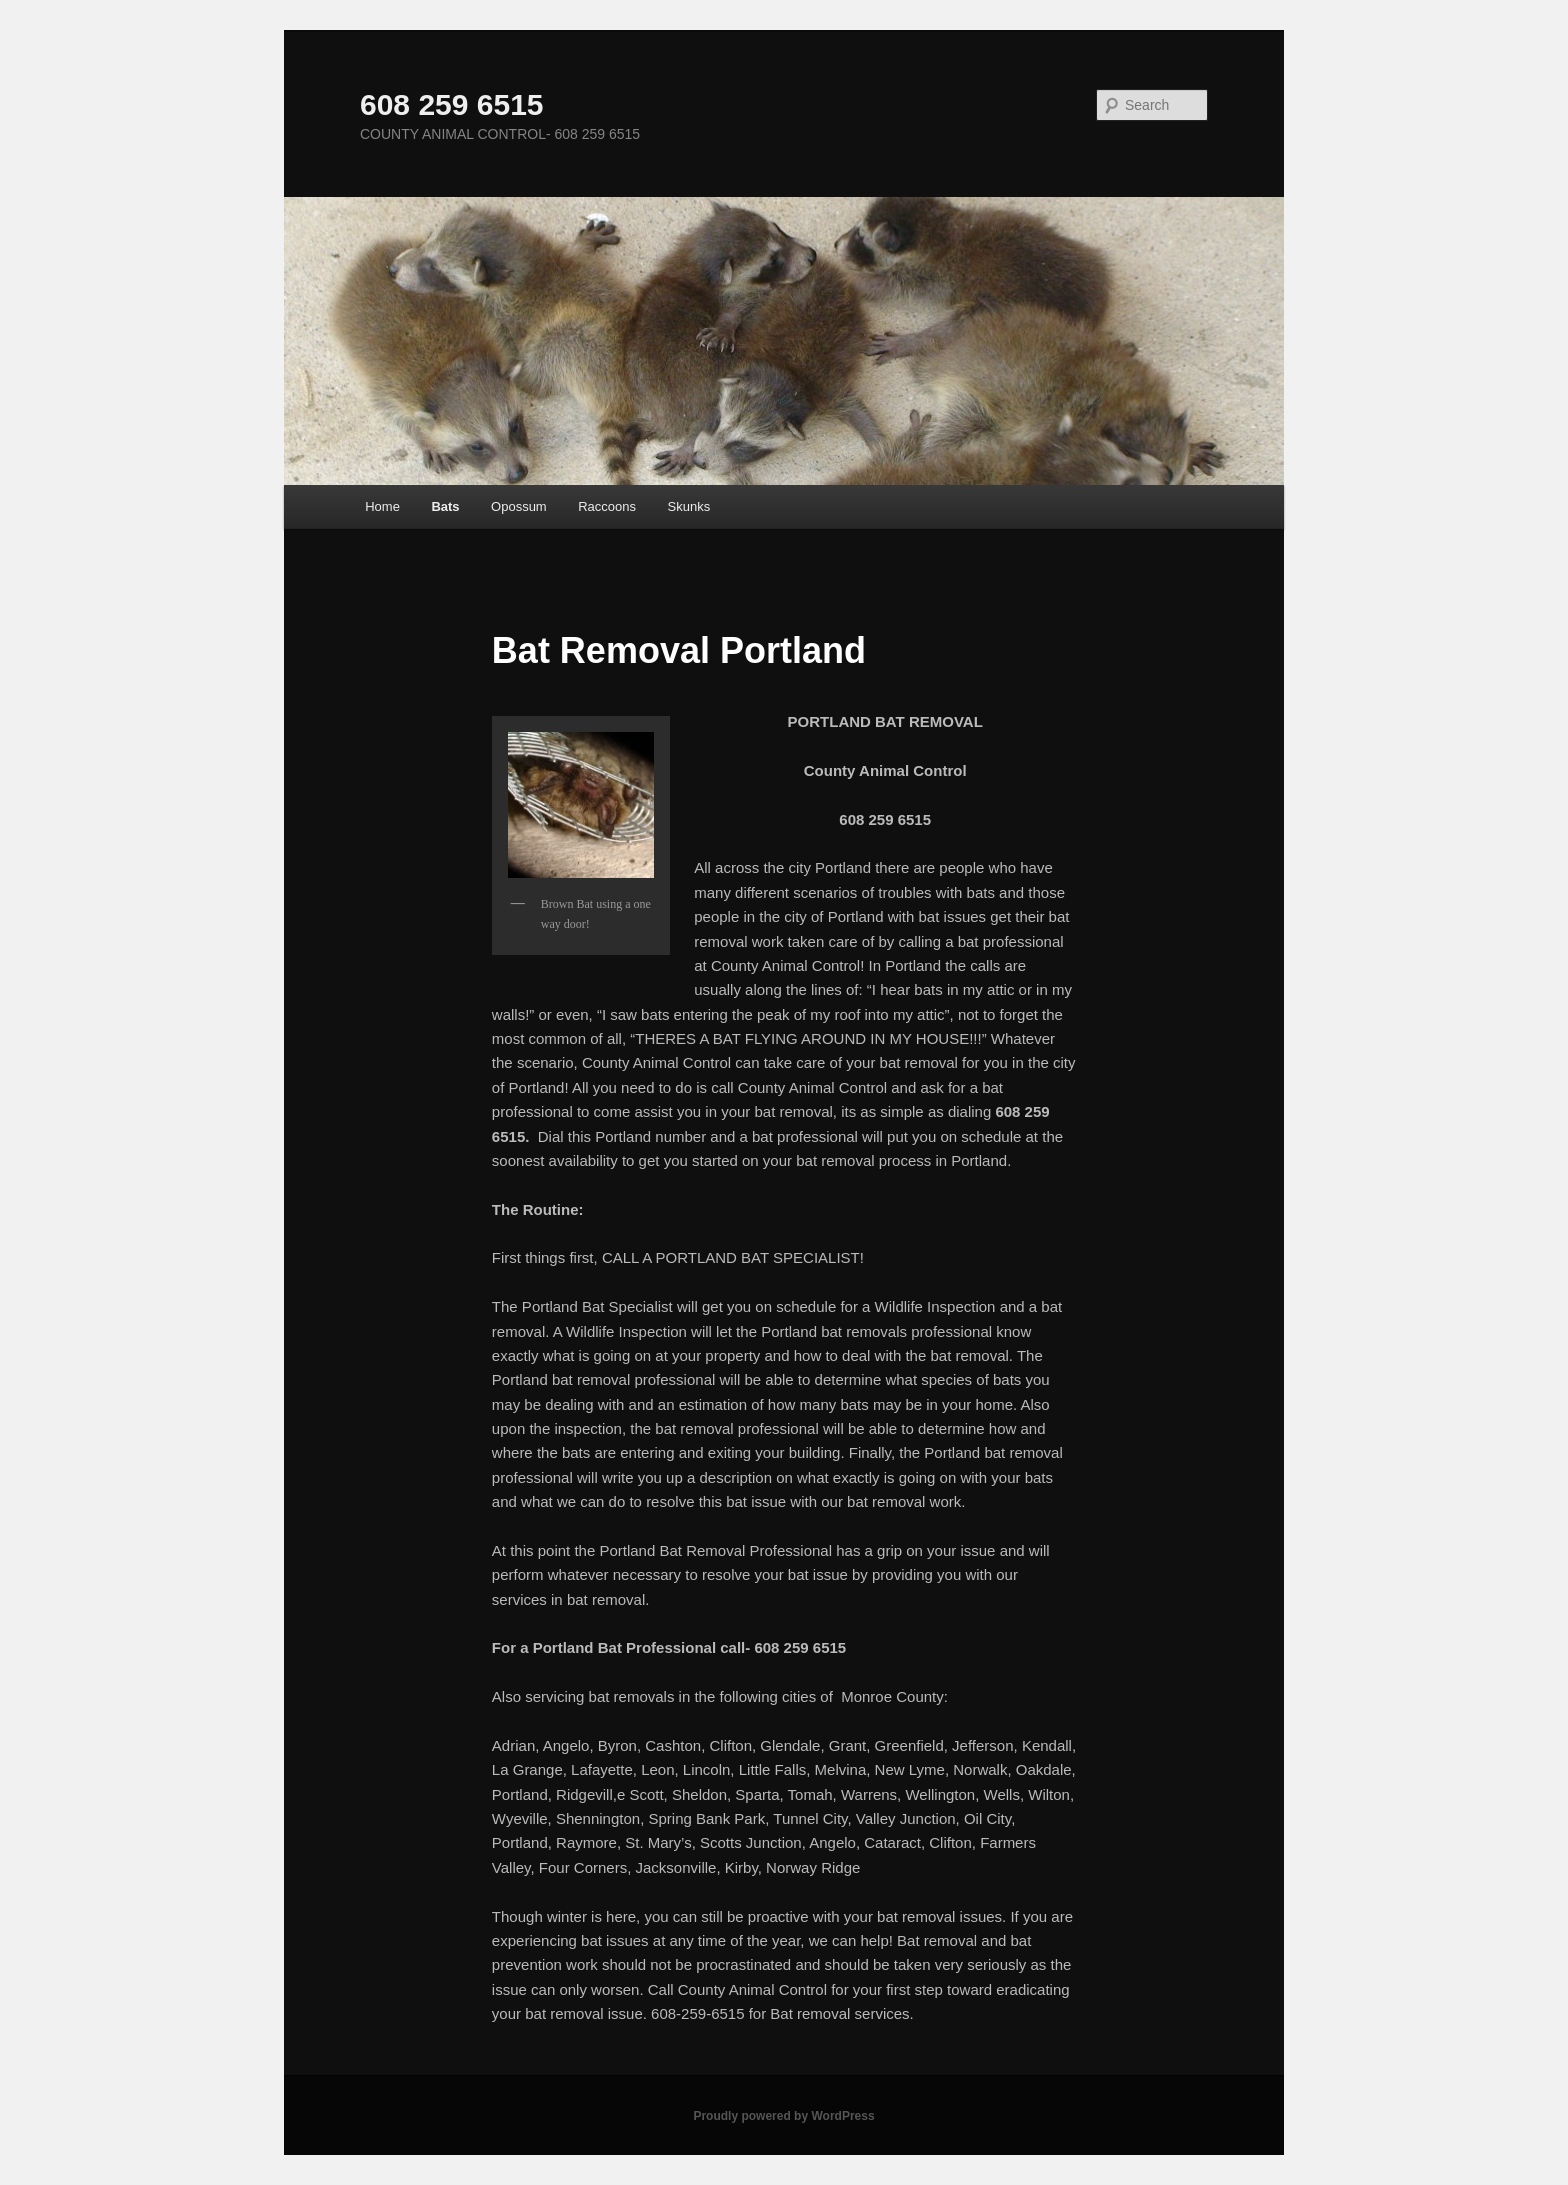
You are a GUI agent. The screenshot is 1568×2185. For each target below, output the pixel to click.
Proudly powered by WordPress (783, 2116)
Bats (445, 506)
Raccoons (607, 506)
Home (382, 506)
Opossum (519, 506)
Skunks (689, 506)
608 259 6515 (452, 104)
